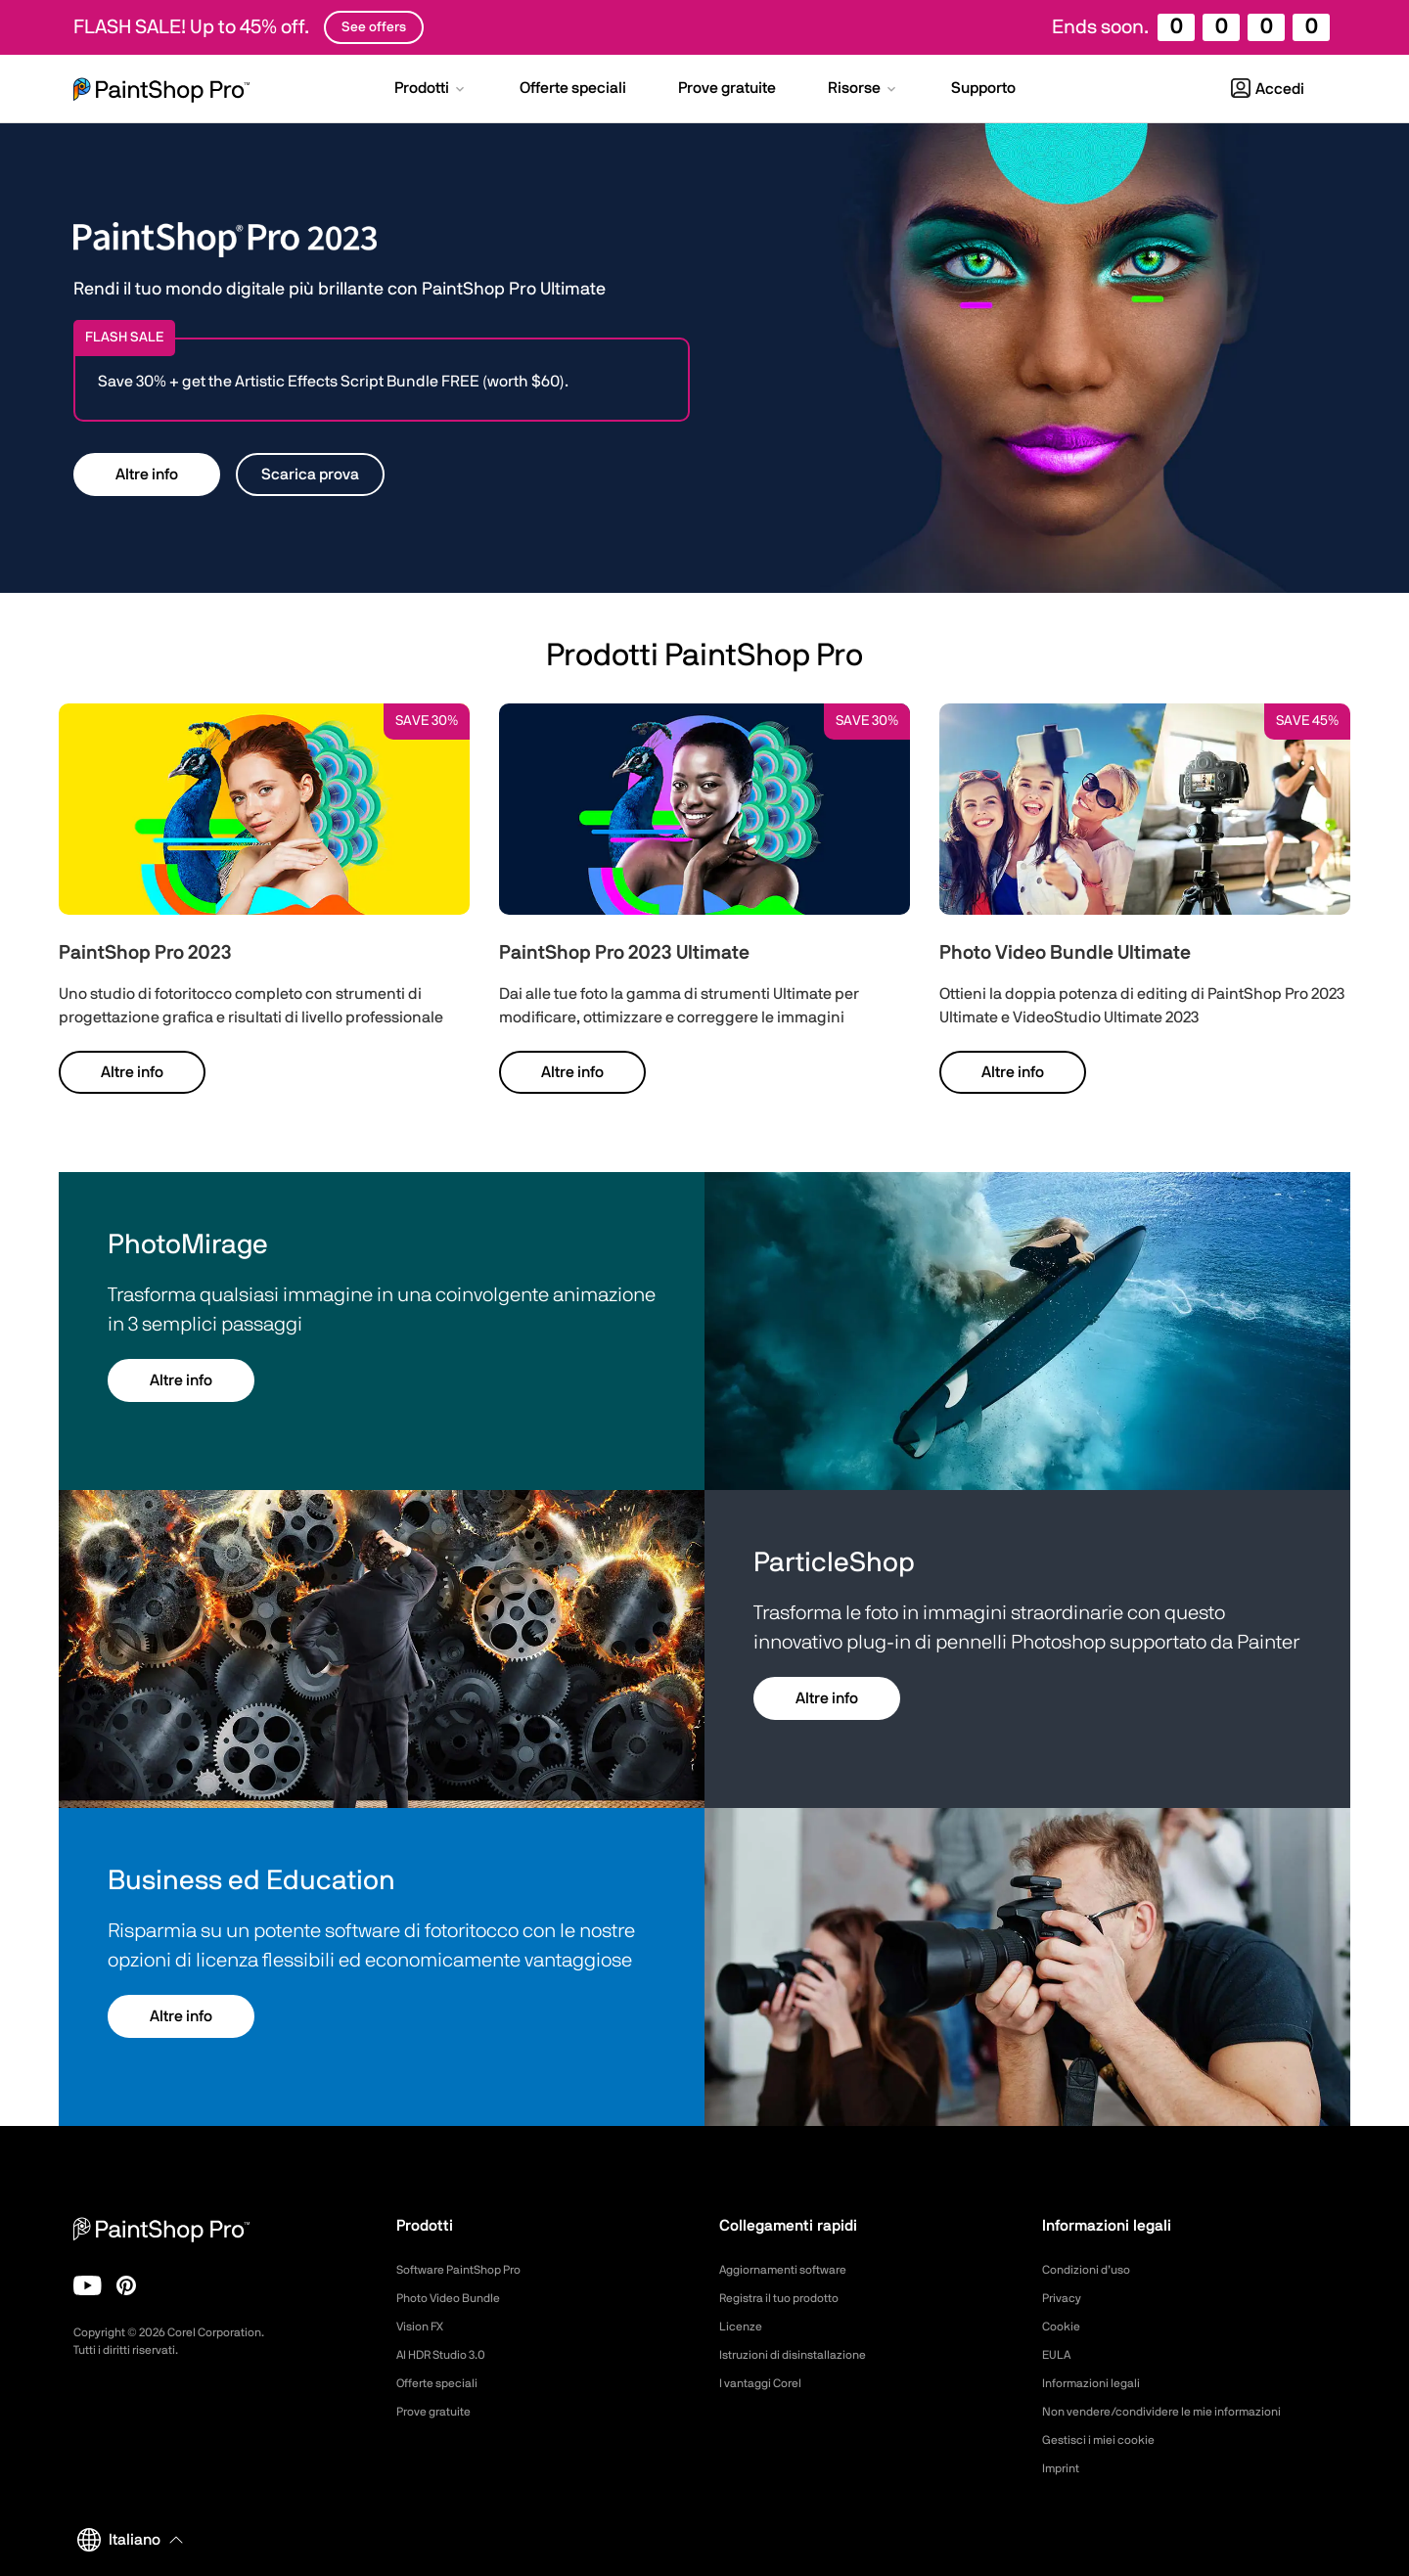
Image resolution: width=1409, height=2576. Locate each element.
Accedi (1267, 89)
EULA (1058, 2355)
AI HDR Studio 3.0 (449, 2355)
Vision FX (424, 2326)
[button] (431, 90)
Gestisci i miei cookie (1106, 2440)
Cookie (1063, 2326)
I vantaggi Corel (766, 2383)
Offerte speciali (443, 2383)
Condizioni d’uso (1092, 2270)
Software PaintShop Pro (468, 2270)
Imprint (1063, 2468)
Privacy (1064, 2298)
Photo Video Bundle (456, 2298)
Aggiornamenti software (793, 2270)
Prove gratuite (439, 2411)
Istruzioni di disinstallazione (802, 2355)
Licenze (743, 2326)
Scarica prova (310, 474)
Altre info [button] (146, 474)
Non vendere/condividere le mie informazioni (1180, 2411)
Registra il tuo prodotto (789, 2298)
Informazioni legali (1098, 2383)
